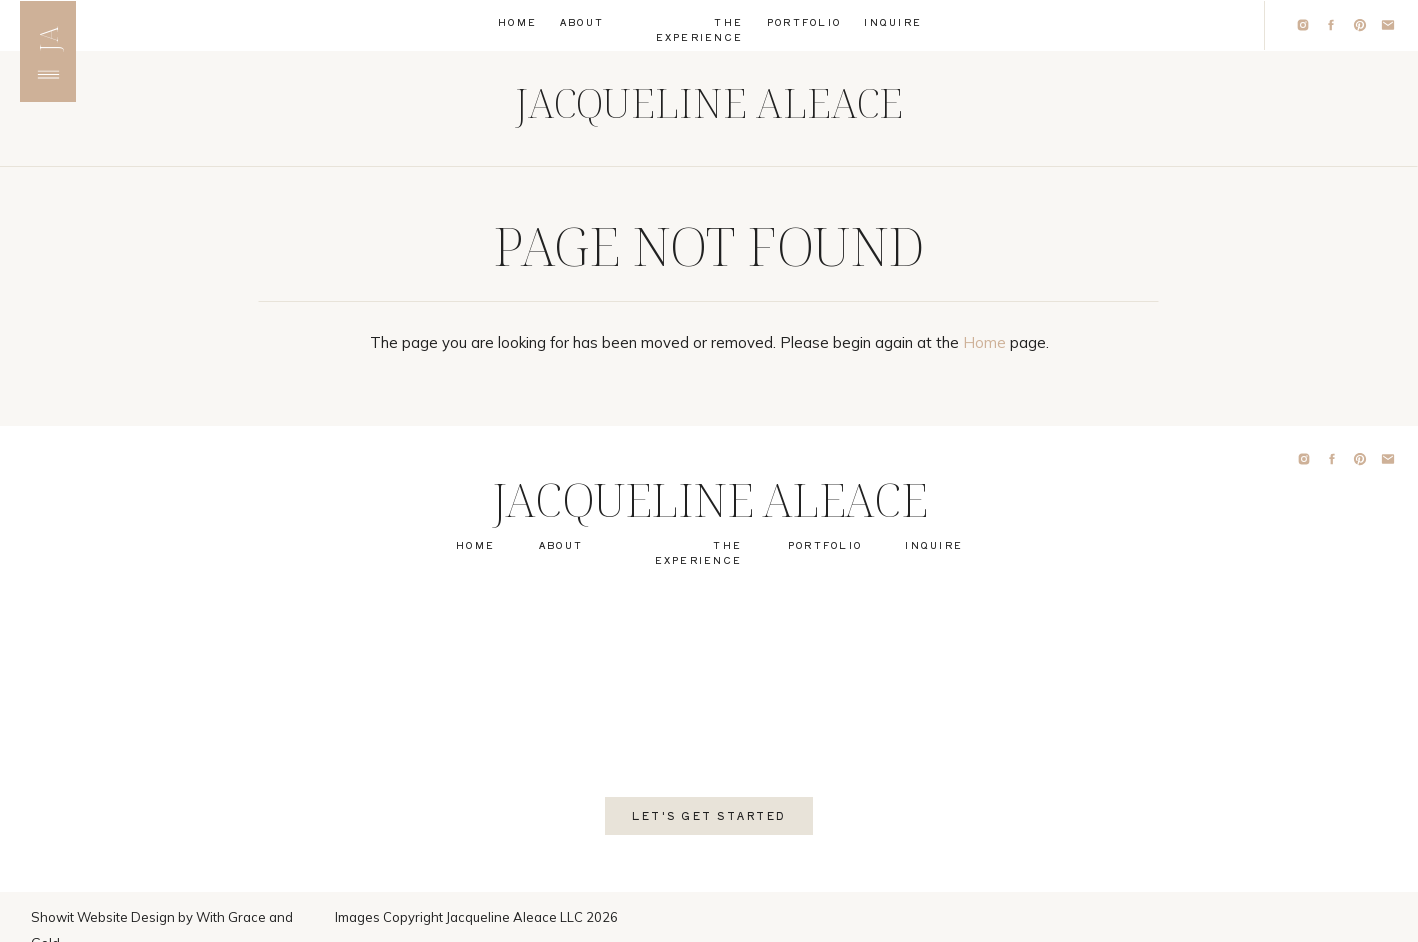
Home (984, 342)
